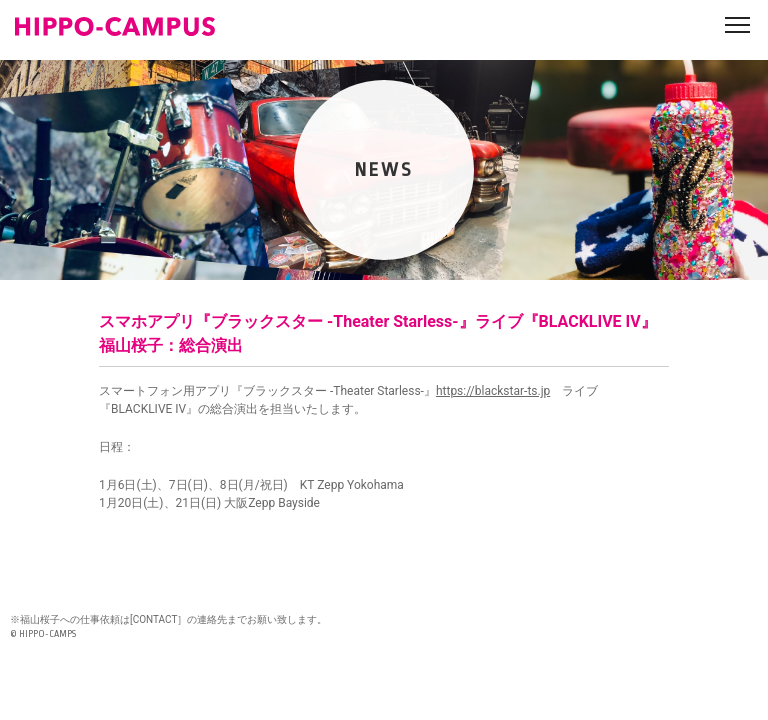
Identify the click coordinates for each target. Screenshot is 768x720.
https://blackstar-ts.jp (493, 391)
